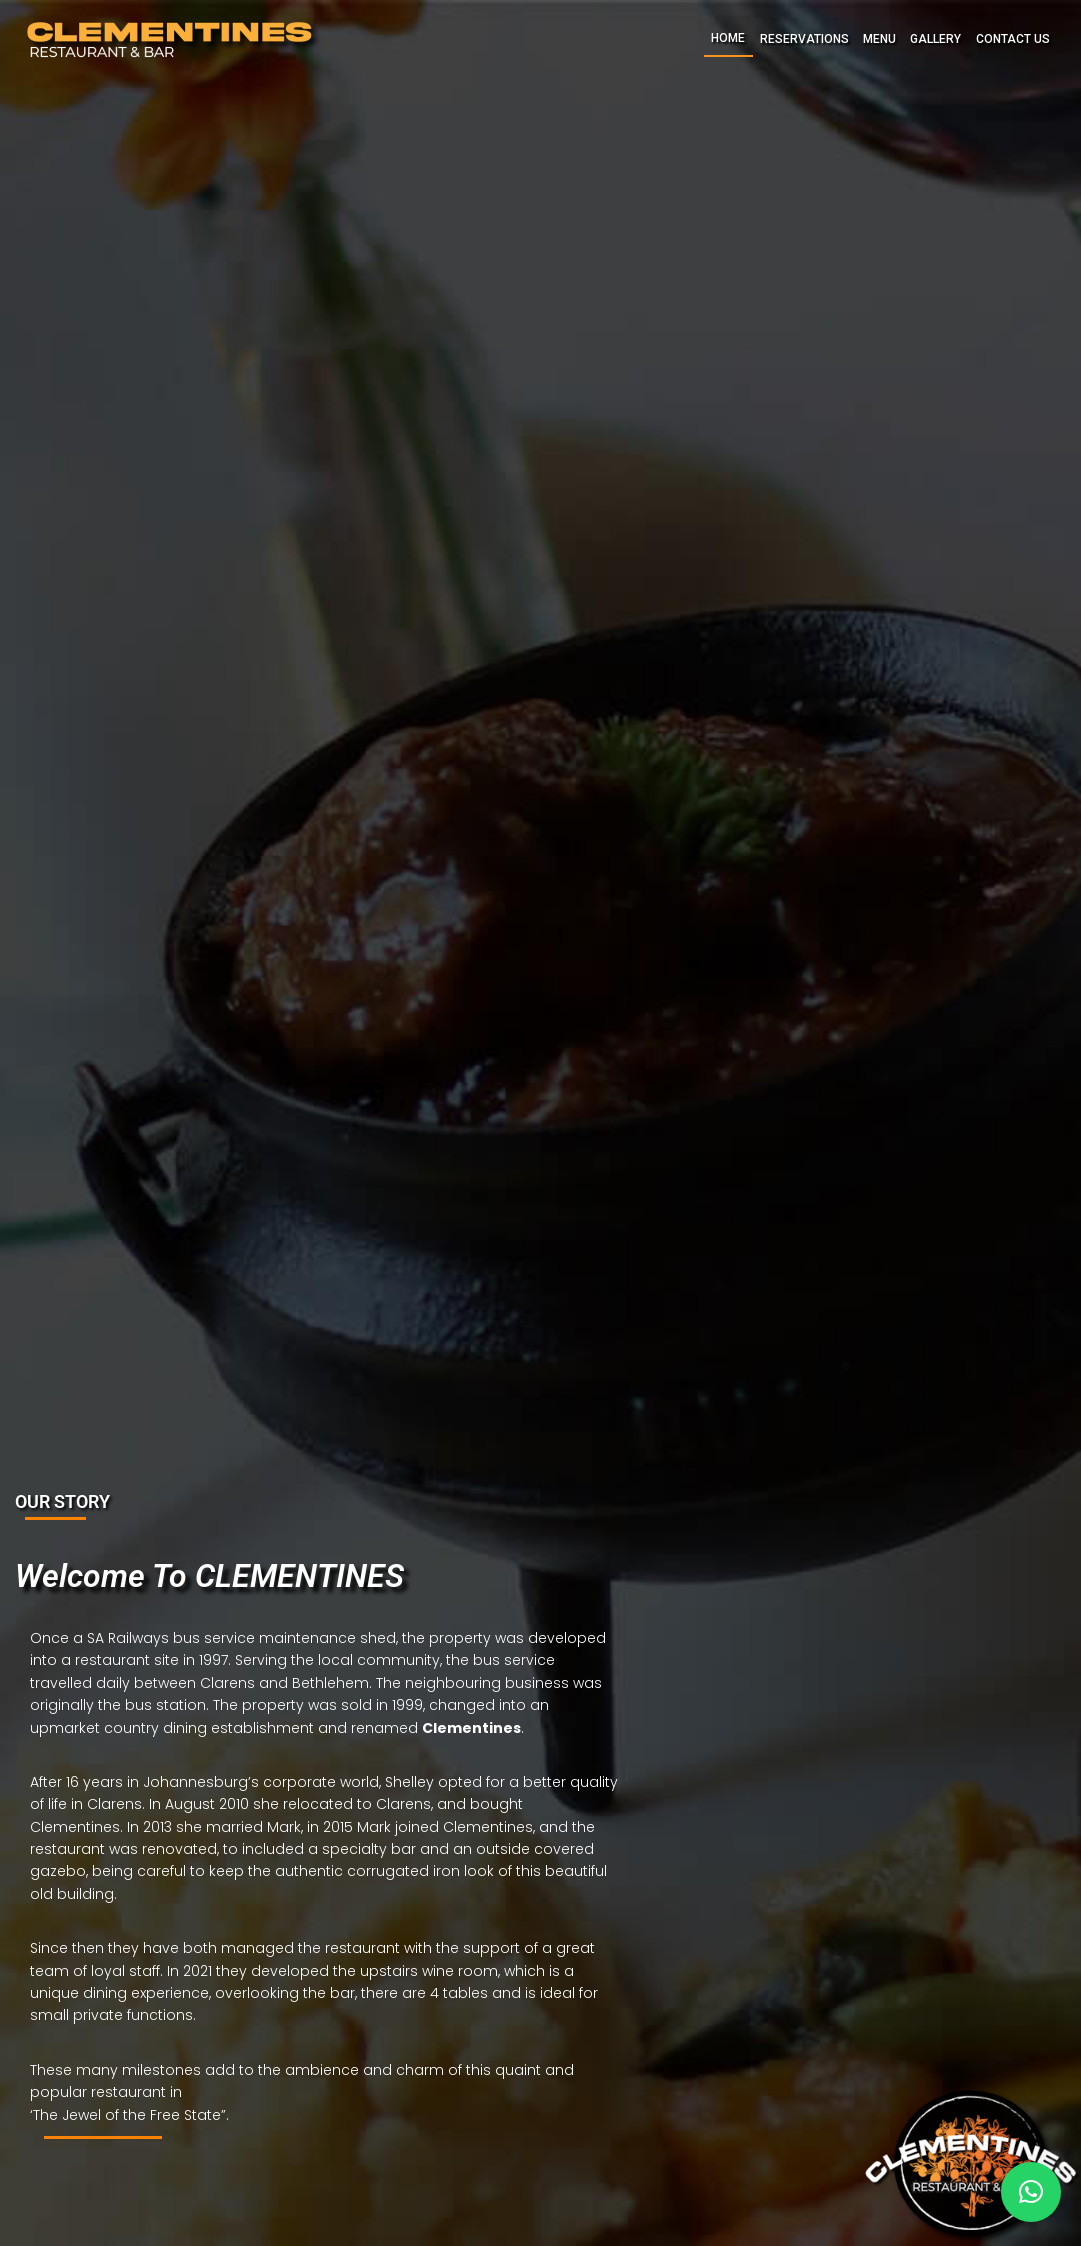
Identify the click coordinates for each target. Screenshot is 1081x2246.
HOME (728, 38)
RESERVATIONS (804, 39)
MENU (879, 39)
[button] (1031, 2192)
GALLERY (935, 39)
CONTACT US (1013, 39)
